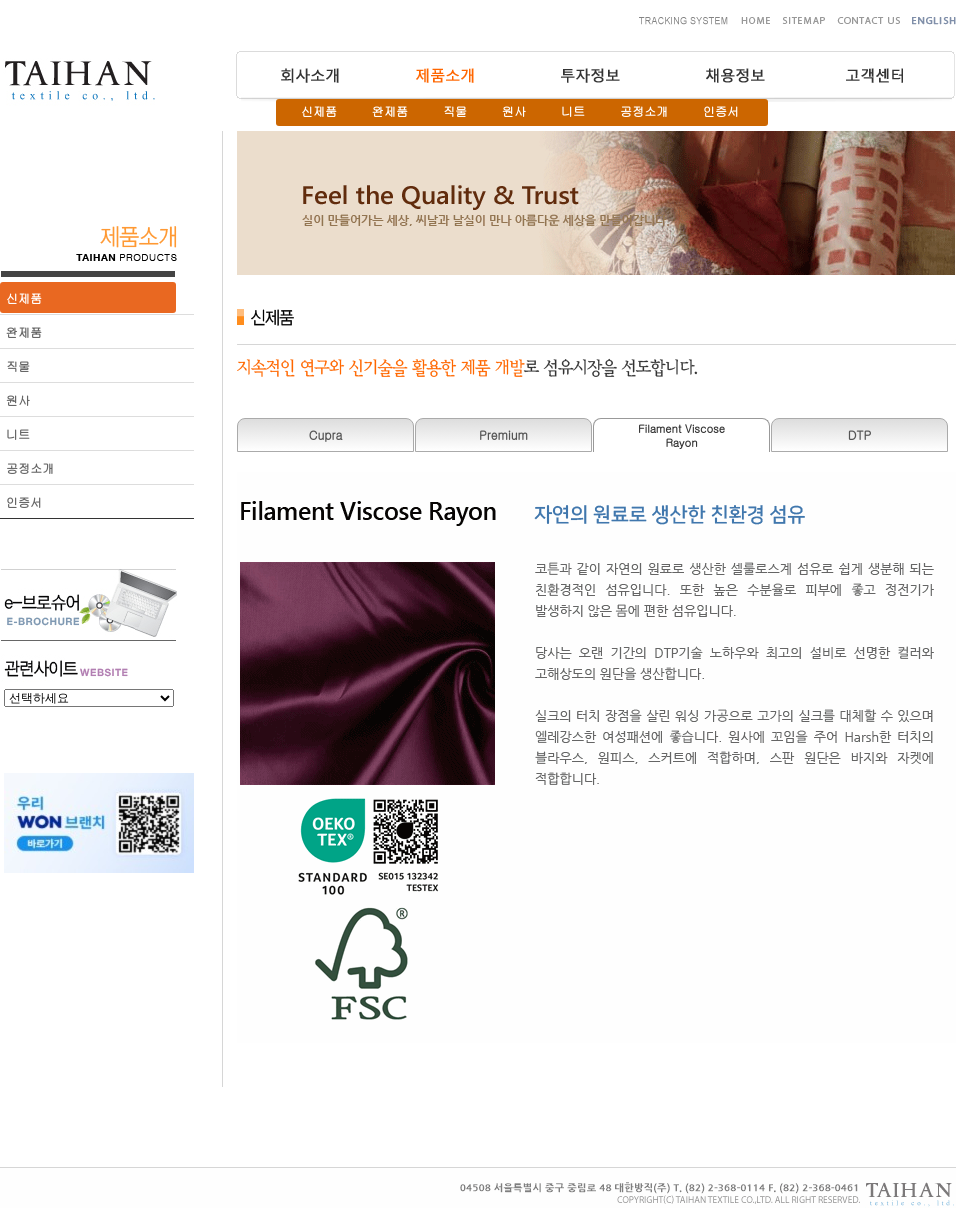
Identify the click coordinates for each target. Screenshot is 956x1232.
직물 (455, 110)
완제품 (390, 110)
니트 (573, 110)
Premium (503, 434)
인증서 (721, 110)
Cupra (325, 434)
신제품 (319, 110)
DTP (859, 434)
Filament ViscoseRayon (681, 435)
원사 (514, 110)
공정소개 (644, 110)
